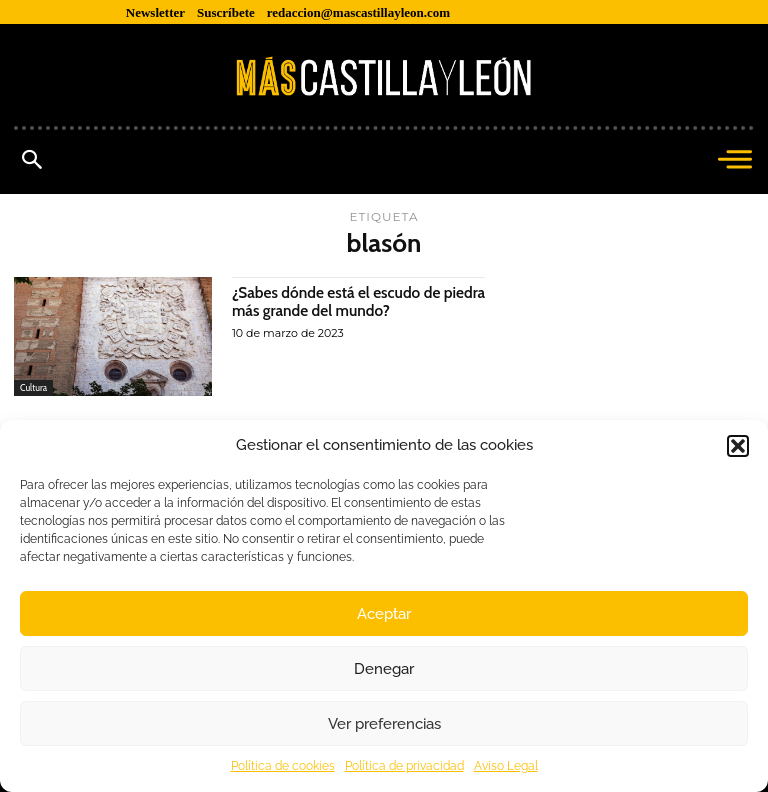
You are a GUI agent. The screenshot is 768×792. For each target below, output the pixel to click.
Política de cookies (283, 766)
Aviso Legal (506, 766)
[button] (738, 446)
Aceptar (384, 614)
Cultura (33, 387)
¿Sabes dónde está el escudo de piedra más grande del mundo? (340, 301)
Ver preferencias (384, 724)
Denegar (384, 669)
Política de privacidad (404, 766)
